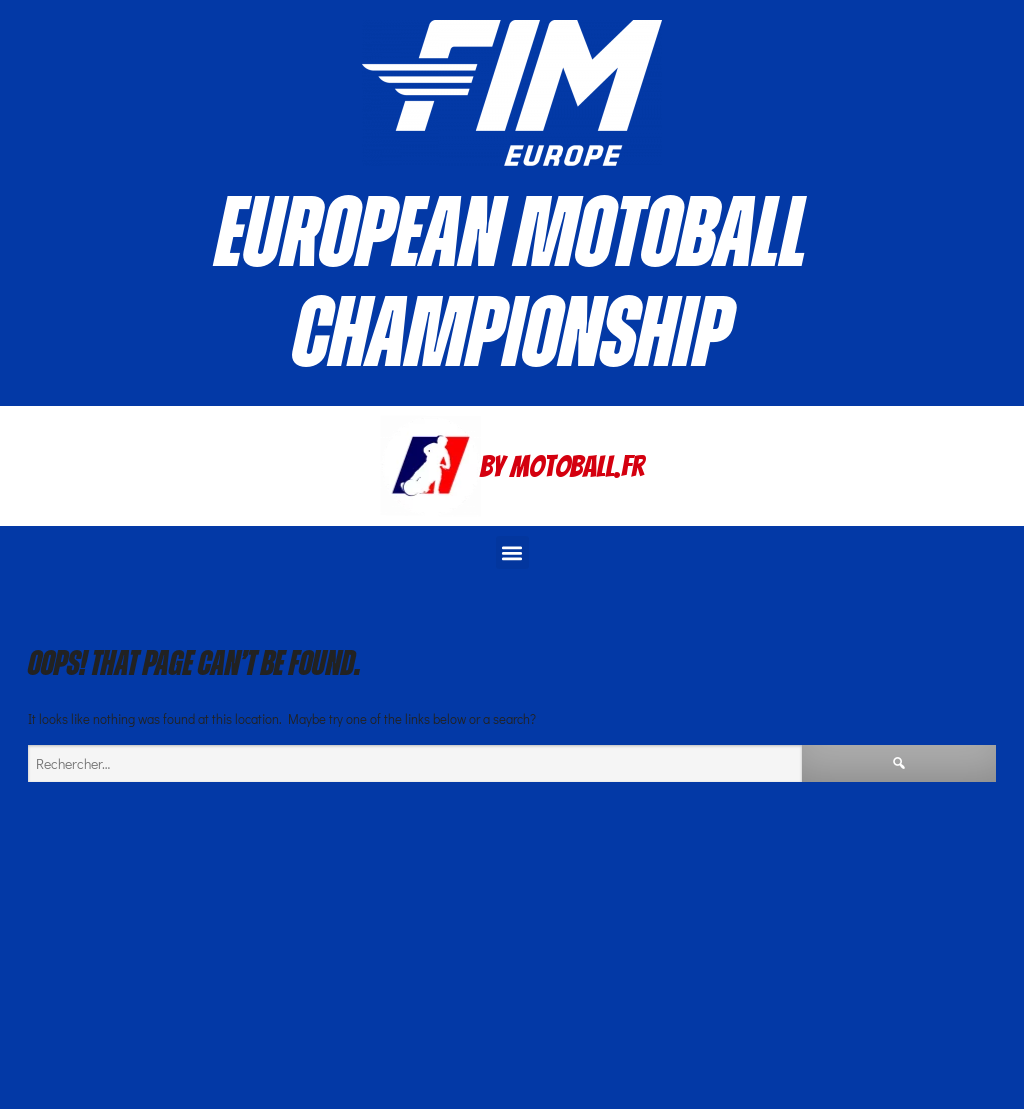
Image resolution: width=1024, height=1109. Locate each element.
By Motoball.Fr (562, 466)
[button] (512, 552)
